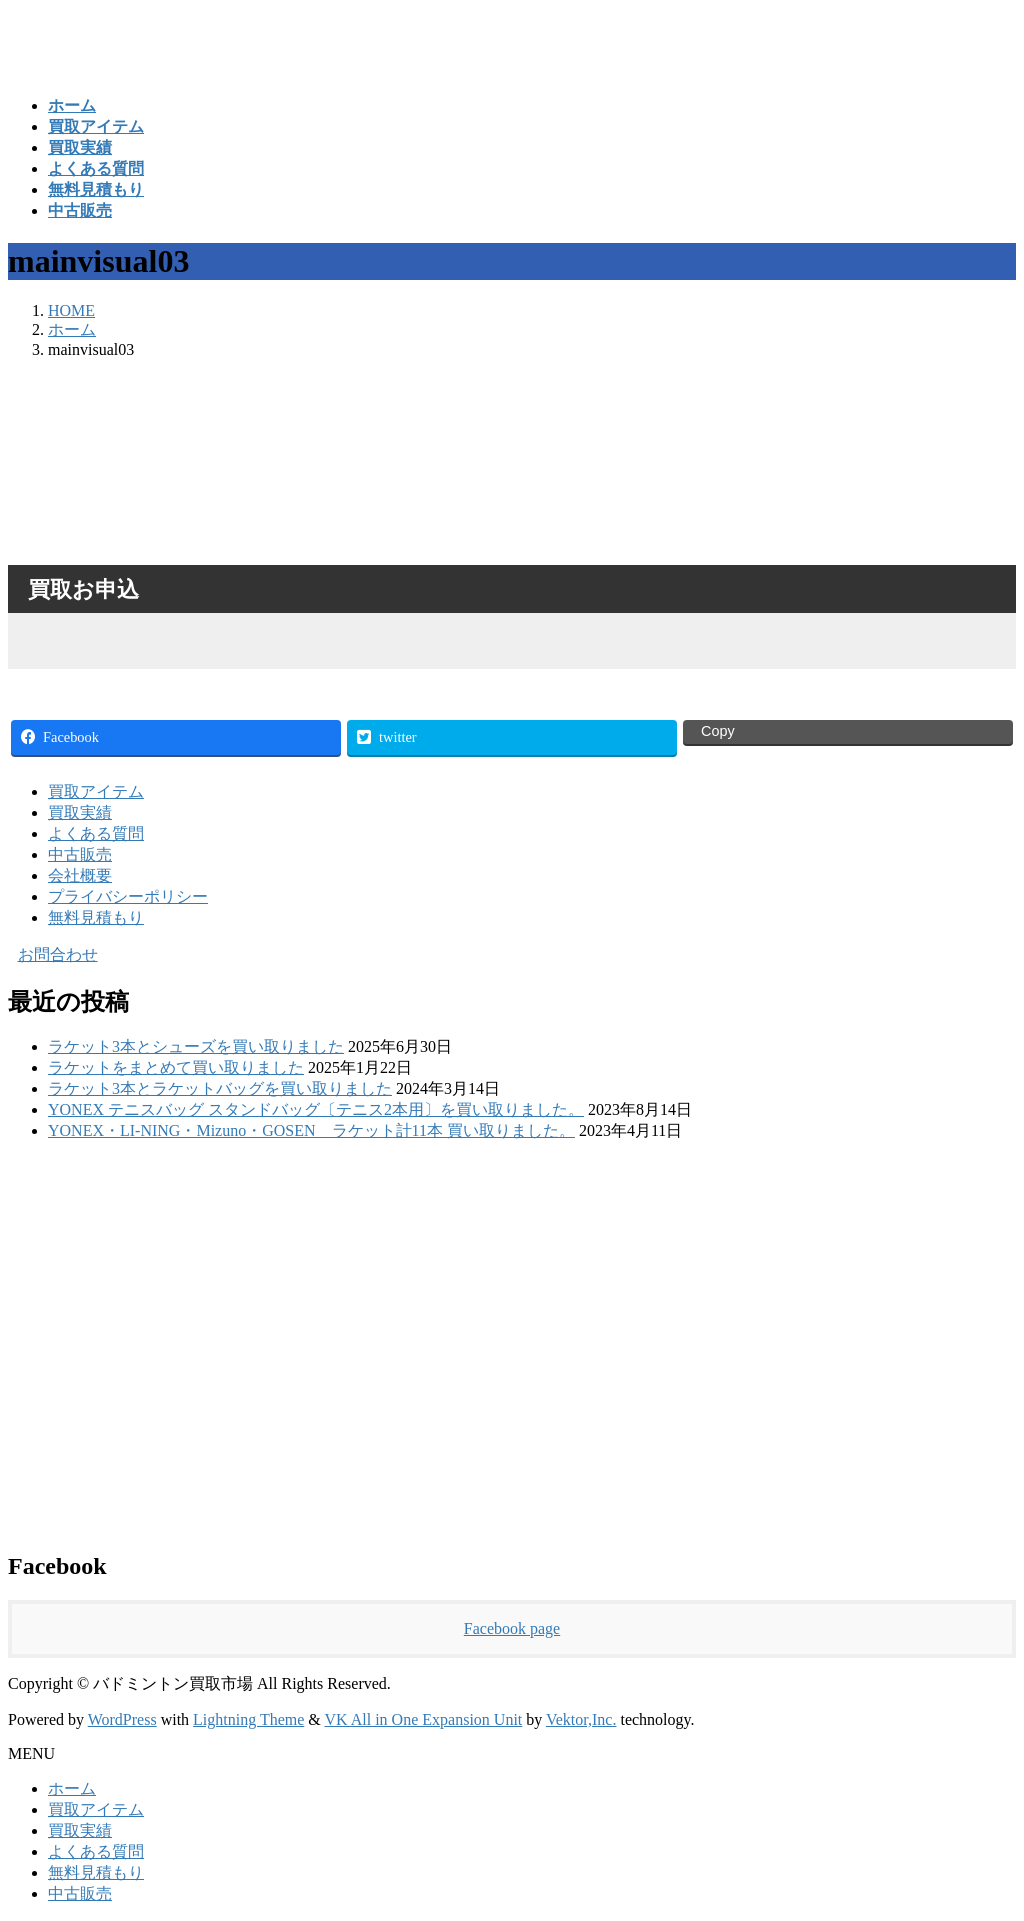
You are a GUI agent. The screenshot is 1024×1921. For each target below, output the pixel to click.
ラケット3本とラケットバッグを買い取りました (220, 1088)
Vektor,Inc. (581, 1719)
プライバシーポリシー (128, 896)
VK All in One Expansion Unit (424, 1719)
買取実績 (80, 812)
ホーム (72, 1788)
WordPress (122, 1719)
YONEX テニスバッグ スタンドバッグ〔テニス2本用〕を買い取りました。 (316, 1109)
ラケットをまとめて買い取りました (176, 1067)
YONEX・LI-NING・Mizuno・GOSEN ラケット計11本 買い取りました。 (311, 1130)
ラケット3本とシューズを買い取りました (196, 1046)
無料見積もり (96, 917)
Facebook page (512, 1628)
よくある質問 (96, 833)
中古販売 (80, 854)
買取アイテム (96, 791)
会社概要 (80, 875)
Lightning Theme (248, 1719)
